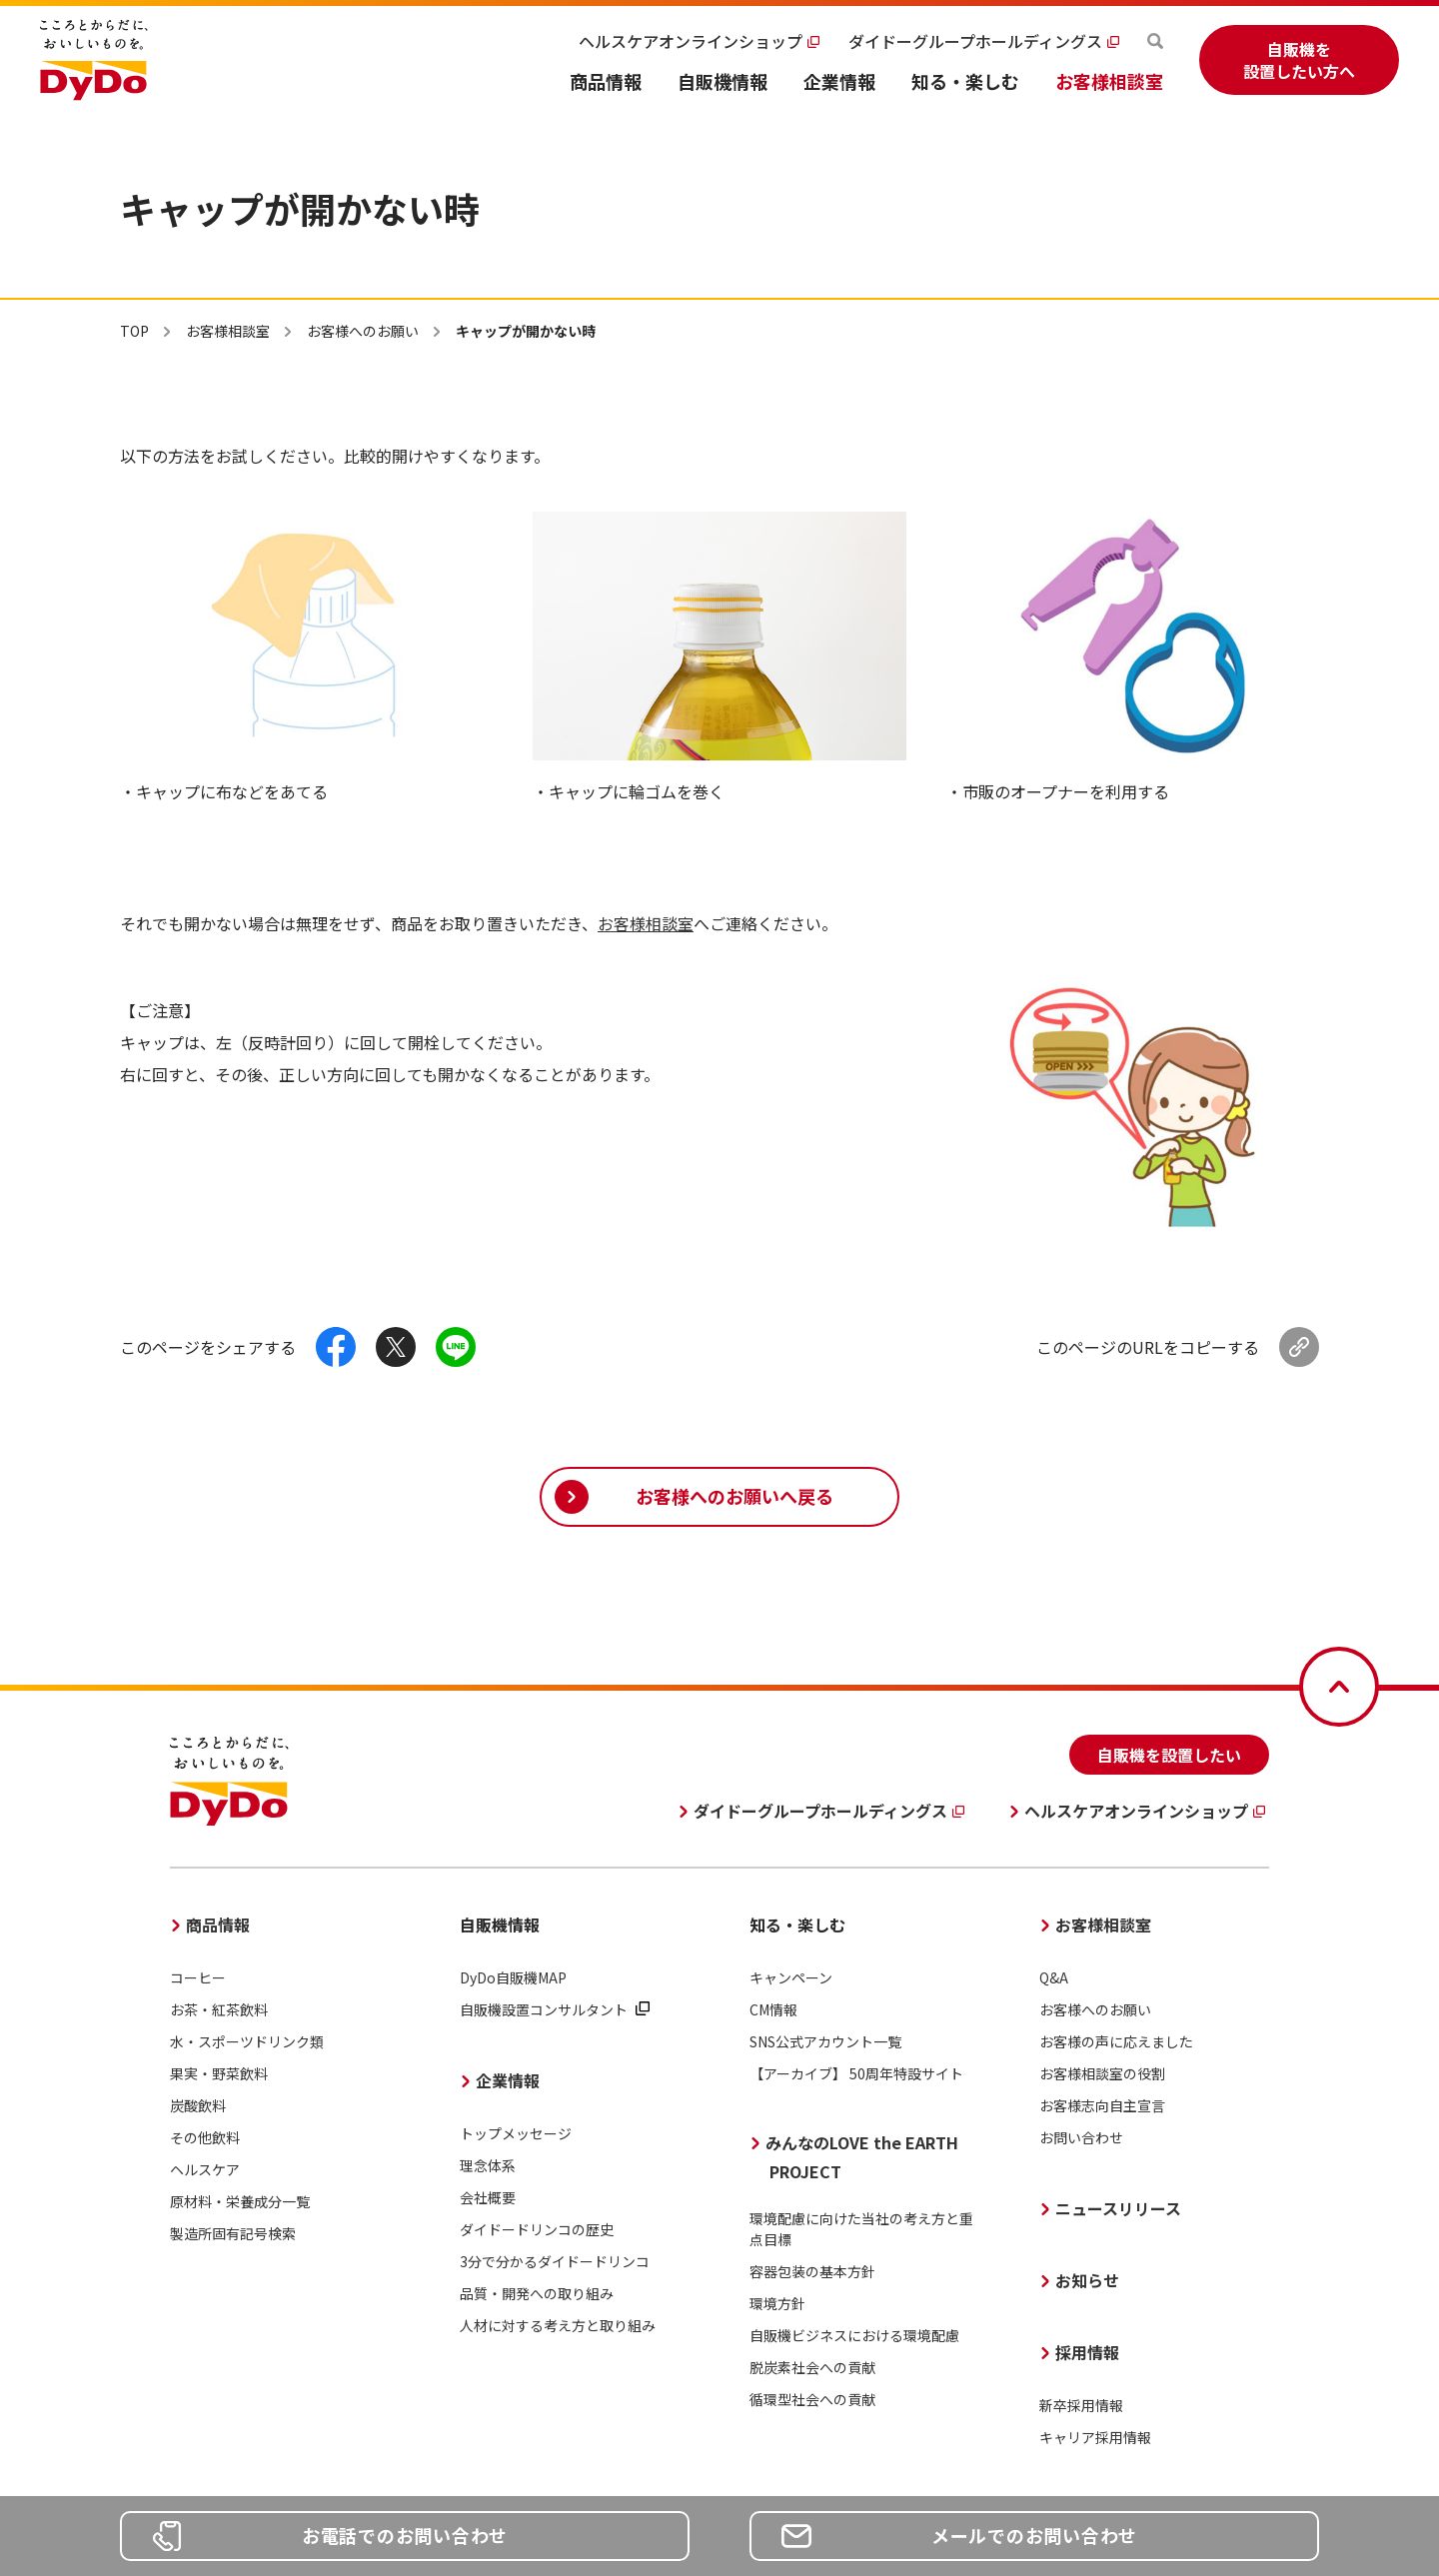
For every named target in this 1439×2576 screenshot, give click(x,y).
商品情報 (606, 81)
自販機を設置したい (1169, 1755)
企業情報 (839, 81)
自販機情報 (722, 81)
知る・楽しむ (965, 81)
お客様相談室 (1109, 81)
